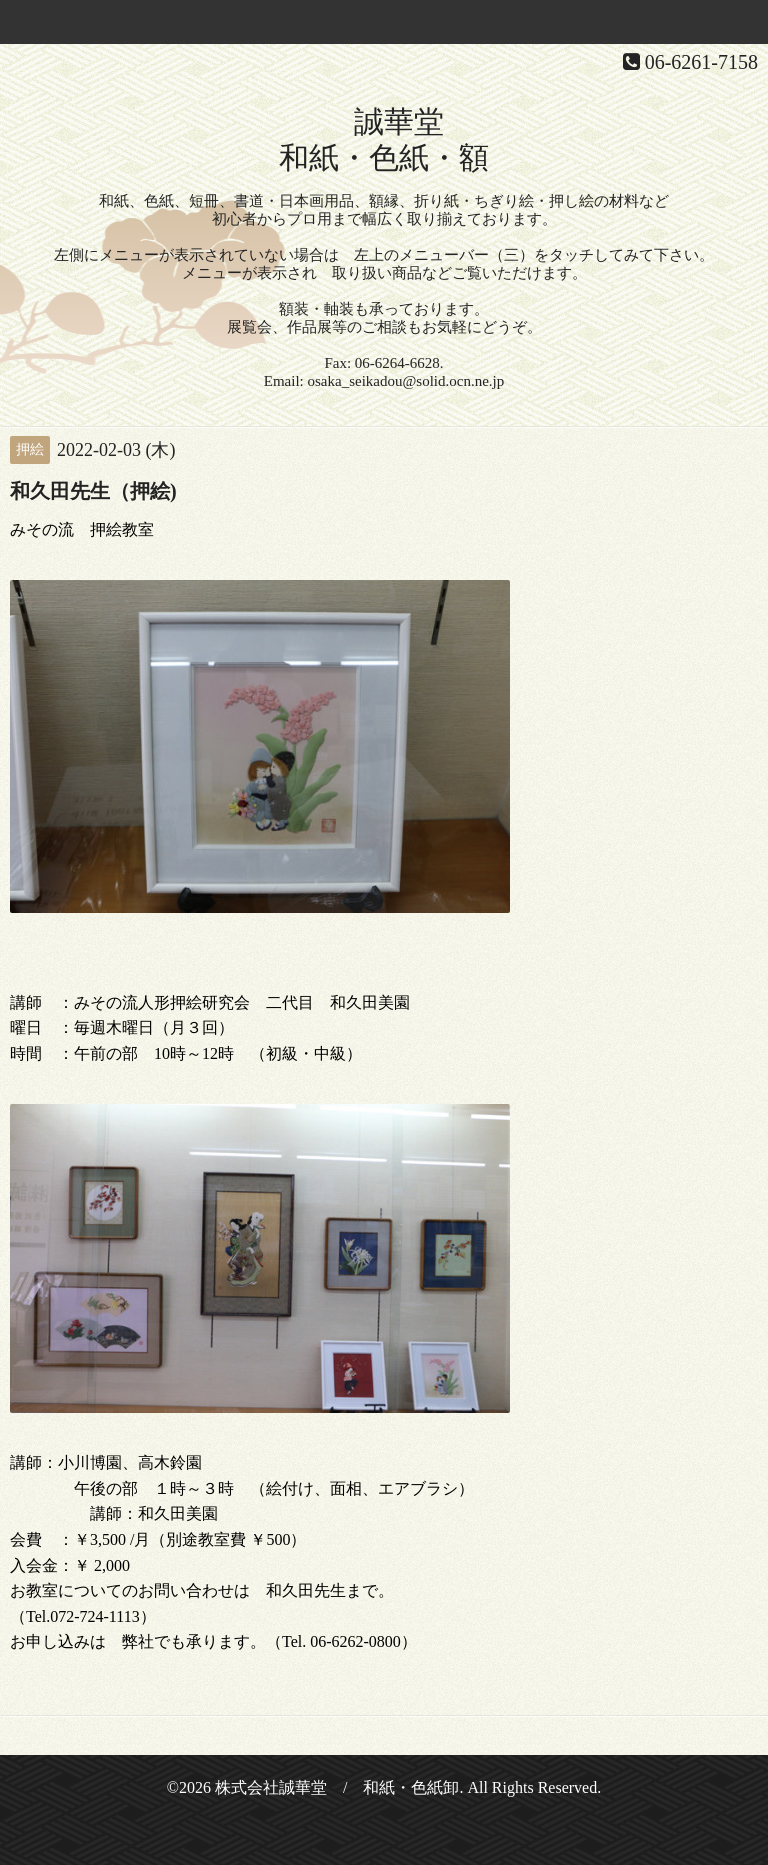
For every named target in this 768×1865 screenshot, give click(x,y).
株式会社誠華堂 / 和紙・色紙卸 (337, 1787)
